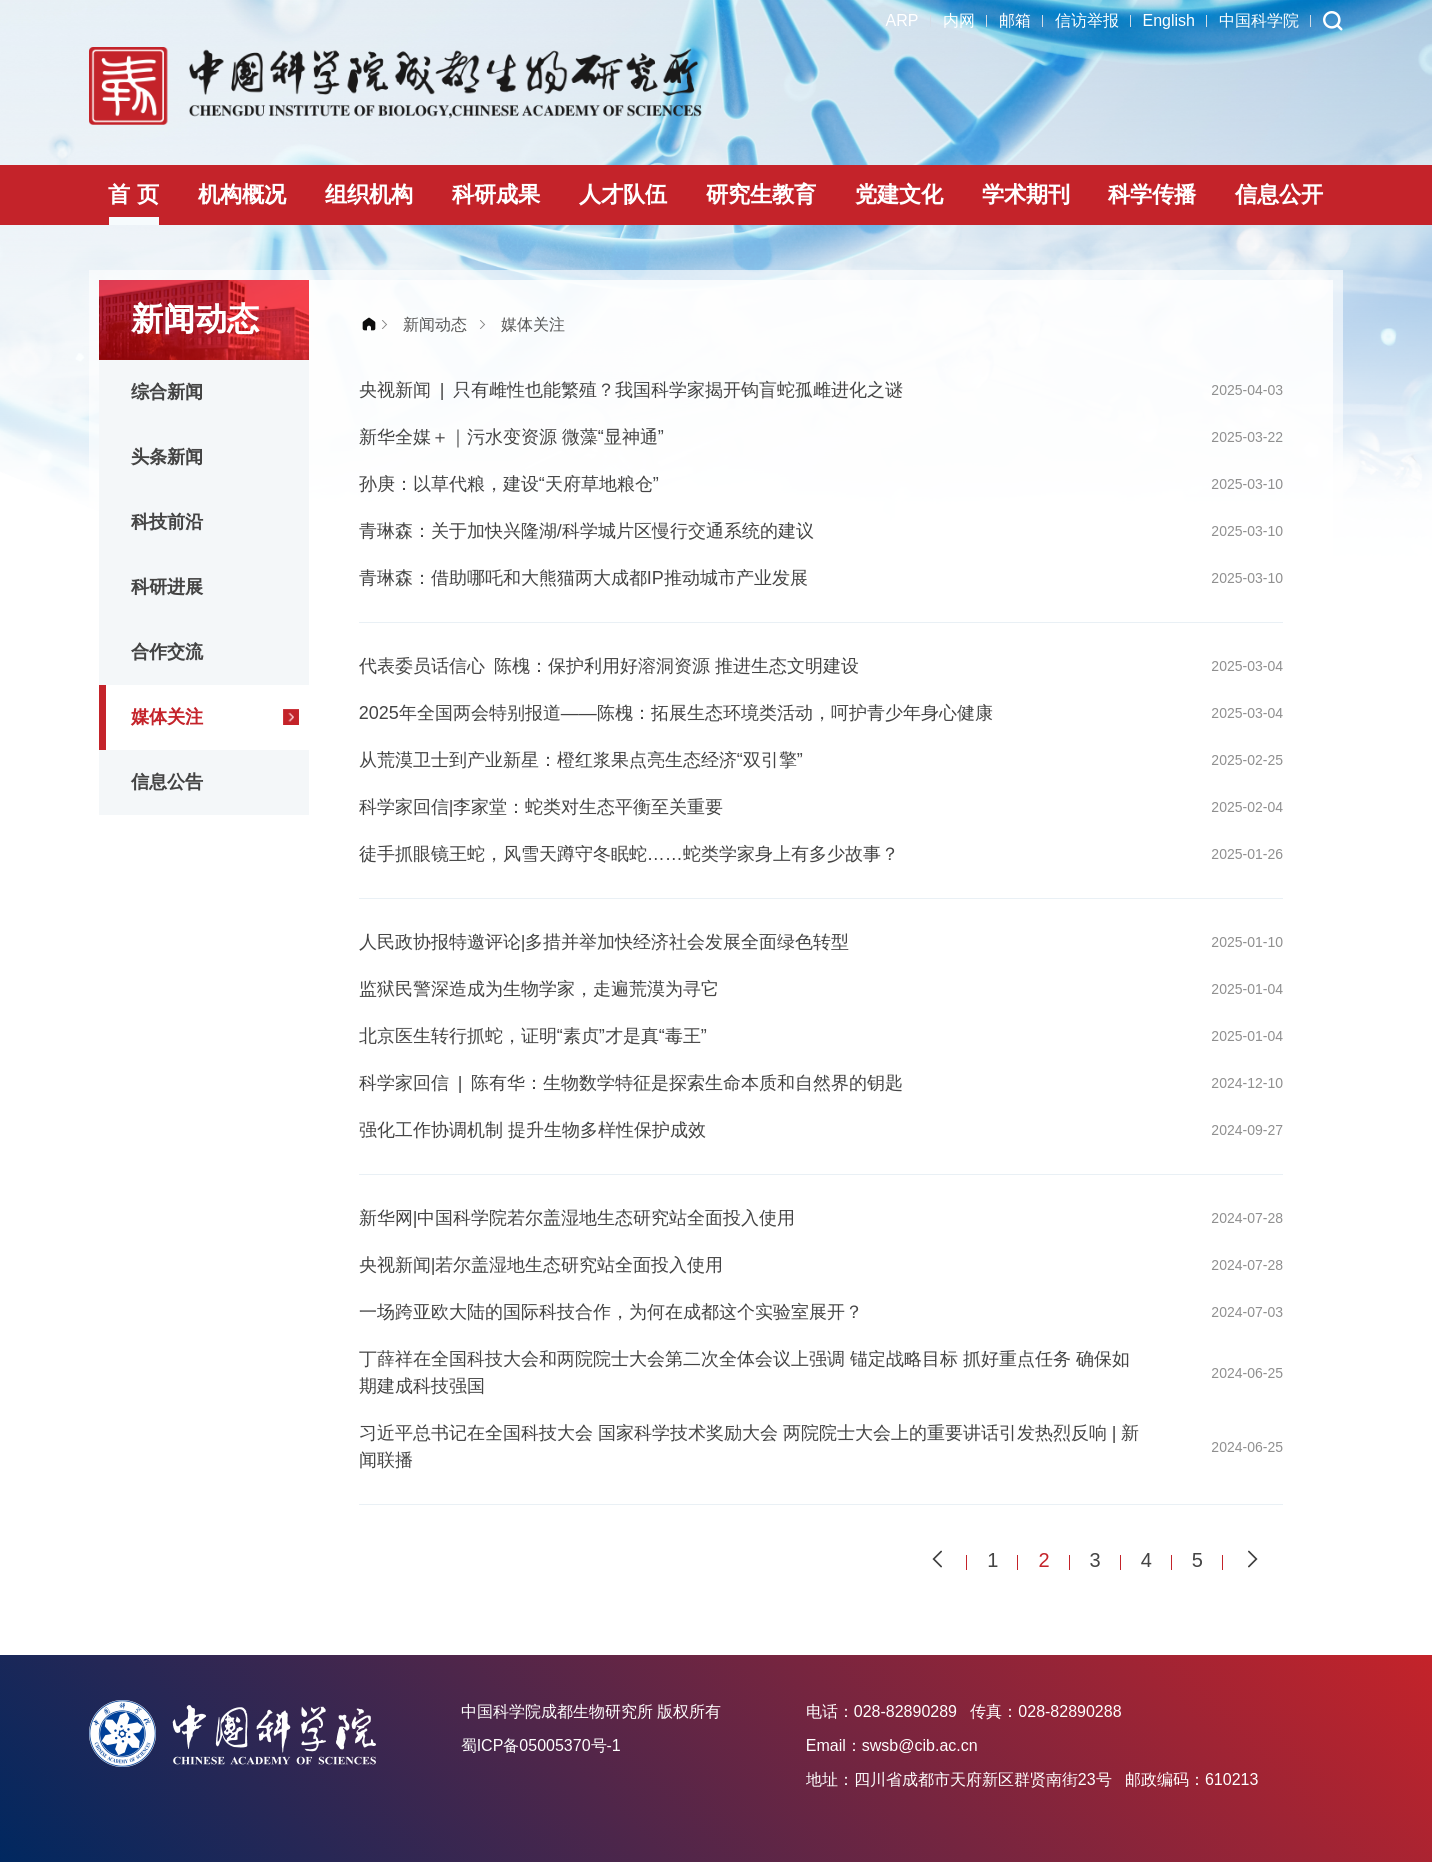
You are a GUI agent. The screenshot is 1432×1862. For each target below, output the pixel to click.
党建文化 (899, 194)
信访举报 (1087, 20)
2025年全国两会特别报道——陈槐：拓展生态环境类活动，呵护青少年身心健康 (676, 713)
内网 (959, 20)
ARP (902, 20)
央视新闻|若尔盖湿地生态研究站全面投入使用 (541, 1265)
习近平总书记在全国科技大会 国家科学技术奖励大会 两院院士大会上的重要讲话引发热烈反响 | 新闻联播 (749, 1446)
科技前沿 (167, 522)
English (1169, 20)
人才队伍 (623, 194)
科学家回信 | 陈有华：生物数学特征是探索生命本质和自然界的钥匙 (631, 1083)
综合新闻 (167, 392)
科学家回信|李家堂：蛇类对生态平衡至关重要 (541, 807)
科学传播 (1152, 194)
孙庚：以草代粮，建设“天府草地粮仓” (509, 484)
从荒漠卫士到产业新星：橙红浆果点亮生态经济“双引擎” (581, 760)
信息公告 (167, 782)
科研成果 (496, 194)
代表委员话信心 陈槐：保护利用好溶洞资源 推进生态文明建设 (609, 666)
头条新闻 (167, 457)
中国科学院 (1259, 20)
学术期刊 (1026, 194)
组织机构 (369, 194)
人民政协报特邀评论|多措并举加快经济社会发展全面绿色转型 (604, 942)
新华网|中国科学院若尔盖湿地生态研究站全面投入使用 (577, 1218)
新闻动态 (435, 324)
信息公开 (1279, 194)
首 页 (133, 194)
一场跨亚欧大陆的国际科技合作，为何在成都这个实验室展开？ (611, 1312)
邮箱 (1015, 20)
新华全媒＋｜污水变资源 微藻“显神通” (511, 437)
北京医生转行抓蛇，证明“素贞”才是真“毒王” (533, 1036)
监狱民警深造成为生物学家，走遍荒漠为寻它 (539, 989)
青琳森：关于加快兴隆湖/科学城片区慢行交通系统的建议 (586, 531)
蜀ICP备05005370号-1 (541, 1745)
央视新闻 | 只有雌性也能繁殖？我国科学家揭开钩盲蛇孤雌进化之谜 (631, 390)
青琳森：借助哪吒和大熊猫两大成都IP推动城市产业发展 (583, 578)
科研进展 (167, 587)
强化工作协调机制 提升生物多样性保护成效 (532, 1130)
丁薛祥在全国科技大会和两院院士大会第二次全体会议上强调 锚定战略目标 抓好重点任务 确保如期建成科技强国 (744, 1372)
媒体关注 (167, 717)
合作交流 (167, 652)
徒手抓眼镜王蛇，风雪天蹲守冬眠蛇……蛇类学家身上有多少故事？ (629, 854)
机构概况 (242, 194)
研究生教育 (761, 194)
